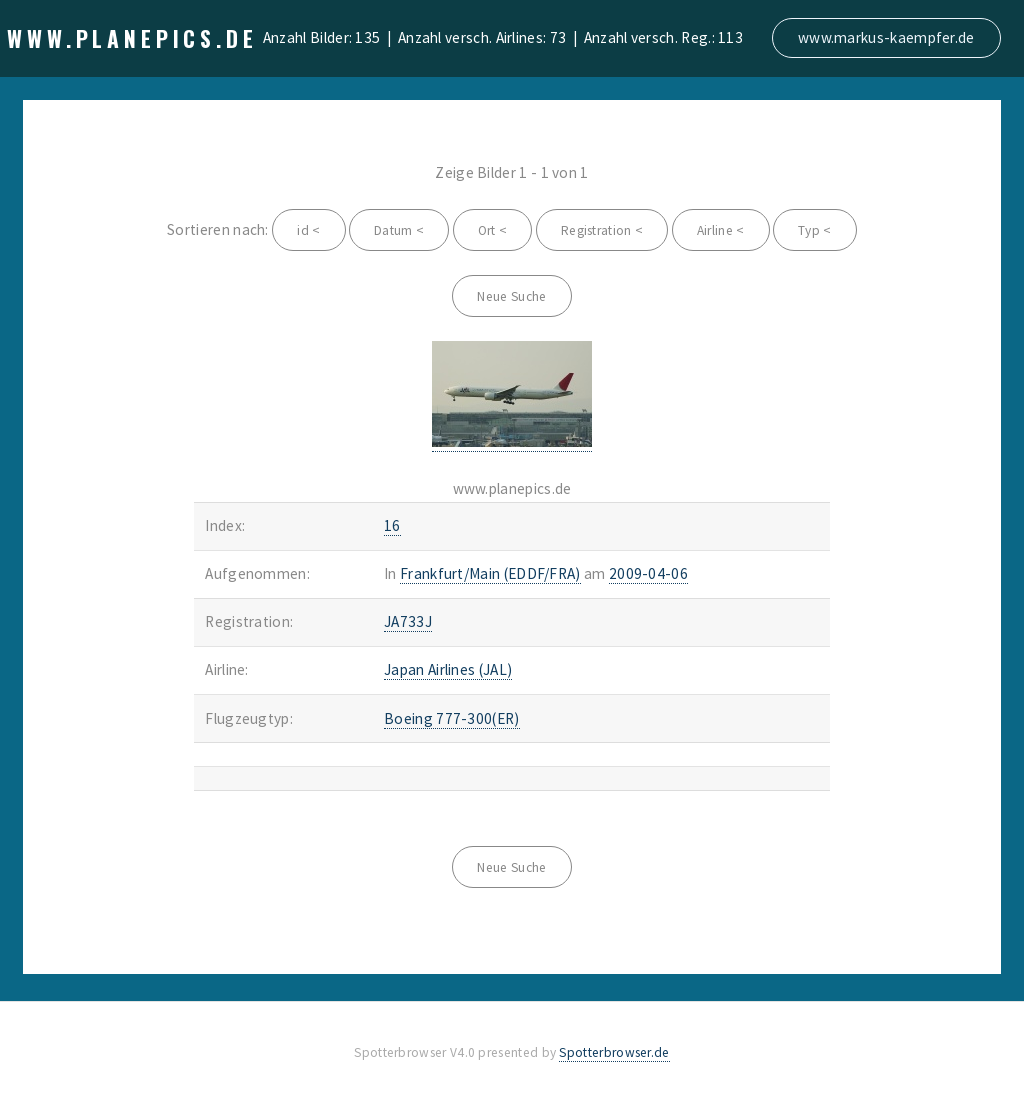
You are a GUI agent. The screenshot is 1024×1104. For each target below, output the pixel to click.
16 (392, 525)
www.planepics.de (132, 38)
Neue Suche (511, 296)
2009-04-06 (648, 573)
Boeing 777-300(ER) (452, 718)
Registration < (602, 230)
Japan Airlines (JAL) (448, 669)
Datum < (399, 230)
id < (308, 230)
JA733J (408, 621)
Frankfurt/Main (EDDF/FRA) (490, 573)
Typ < (815, 230)
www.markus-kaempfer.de (886, 37)
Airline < (721, 230)
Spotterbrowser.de (614, 1052)
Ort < (493, 230)
